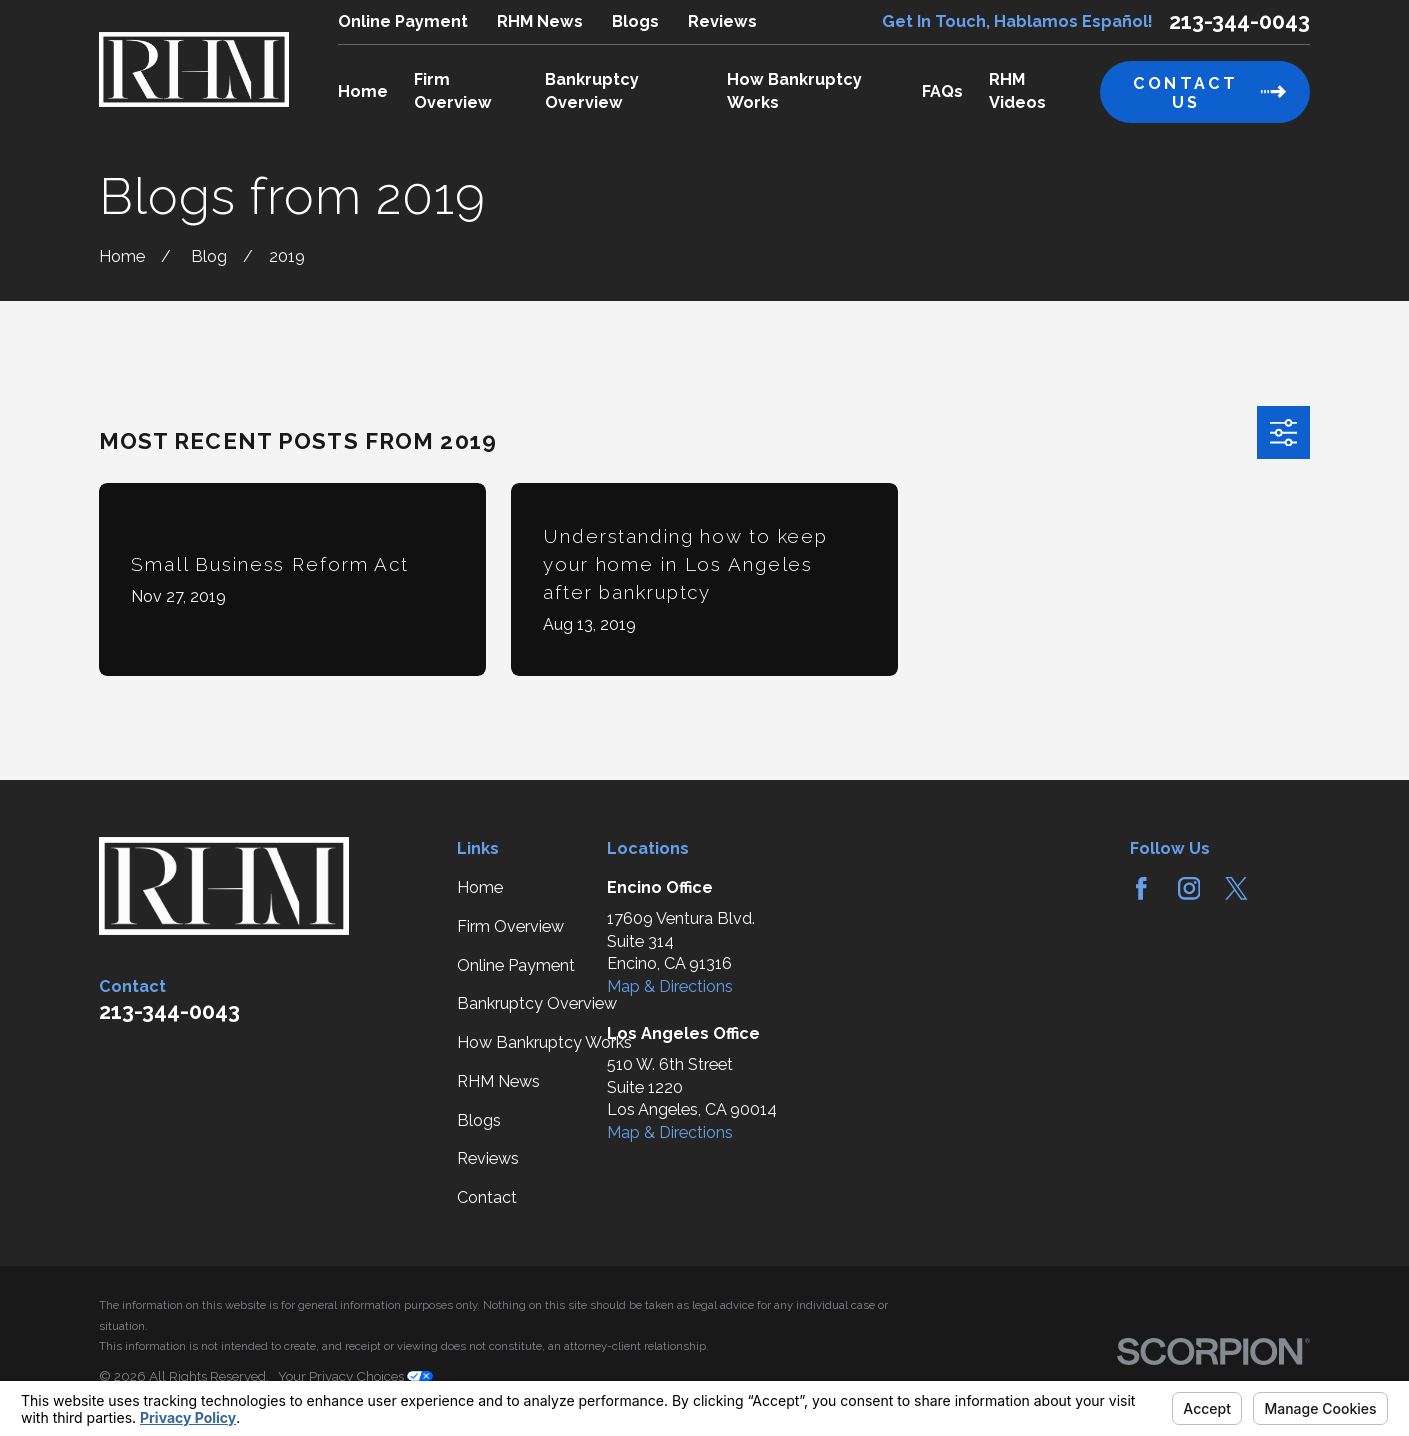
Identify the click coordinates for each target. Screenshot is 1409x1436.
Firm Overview (510, 926)
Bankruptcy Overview (537, 1003)
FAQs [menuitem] (942, 91)
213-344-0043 (1239, 22)
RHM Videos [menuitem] (1017, 91)
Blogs (635, 21)
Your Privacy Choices (355, 1376)
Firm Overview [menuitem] (453, 91)
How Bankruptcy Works (544, 1042)
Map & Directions (670, 986)
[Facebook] (1141, 888)
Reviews (722, 21)
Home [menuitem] (363, 91)
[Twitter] (1236, 888)
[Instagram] (1189, 888)
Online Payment (403, 21)
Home (480, 887)
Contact (487, 1197)
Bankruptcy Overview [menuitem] (592, 91)
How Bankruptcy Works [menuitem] (794, 91)
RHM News (540, 21)
